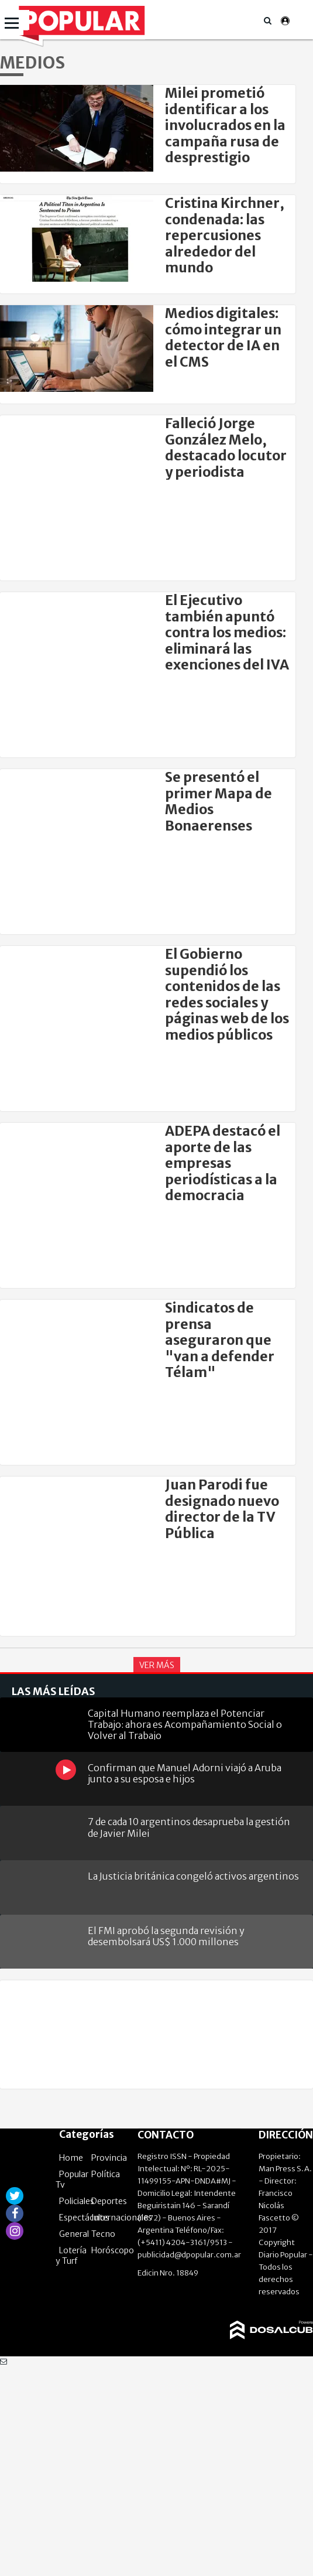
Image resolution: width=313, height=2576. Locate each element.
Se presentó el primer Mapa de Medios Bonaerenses (218, 801)
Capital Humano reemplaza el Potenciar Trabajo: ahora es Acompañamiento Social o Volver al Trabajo (185, 1723)
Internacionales (121, 2217)
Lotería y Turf (71, 2255)
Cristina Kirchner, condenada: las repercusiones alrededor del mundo (224, 235)
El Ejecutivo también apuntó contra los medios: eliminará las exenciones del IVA (227, 632)
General (74, 2234)
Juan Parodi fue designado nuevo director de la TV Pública (222, 1509)
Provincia (109, 2158)
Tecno (103, 2234)
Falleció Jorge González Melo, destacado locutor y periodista (226, 447)
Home (71, 2158)
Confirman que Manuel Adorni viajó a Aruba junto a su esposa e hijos (184, 1773)
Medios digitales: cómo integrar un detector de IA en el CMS (223, 337)
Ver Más (156, 1665)
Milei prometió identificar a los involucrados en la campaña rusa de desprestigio (225, 125)
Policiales (76, 2201)
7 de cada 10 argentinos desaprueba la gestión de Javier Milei (189, 1827)
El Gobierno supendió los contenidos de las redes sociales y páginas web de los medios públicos (227, 994)
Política (105, 2174)
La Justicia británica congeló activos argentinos (193, 1876)
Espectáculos (84, 2217)
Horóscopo (112, 2250)
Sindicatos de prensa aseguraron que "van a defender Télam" (219, 1340)
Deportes (109, 2201)
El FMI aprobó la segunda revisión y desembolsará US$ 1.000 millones (166, 1936)
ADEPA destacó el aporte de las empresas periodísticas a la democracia (222, 1163)
